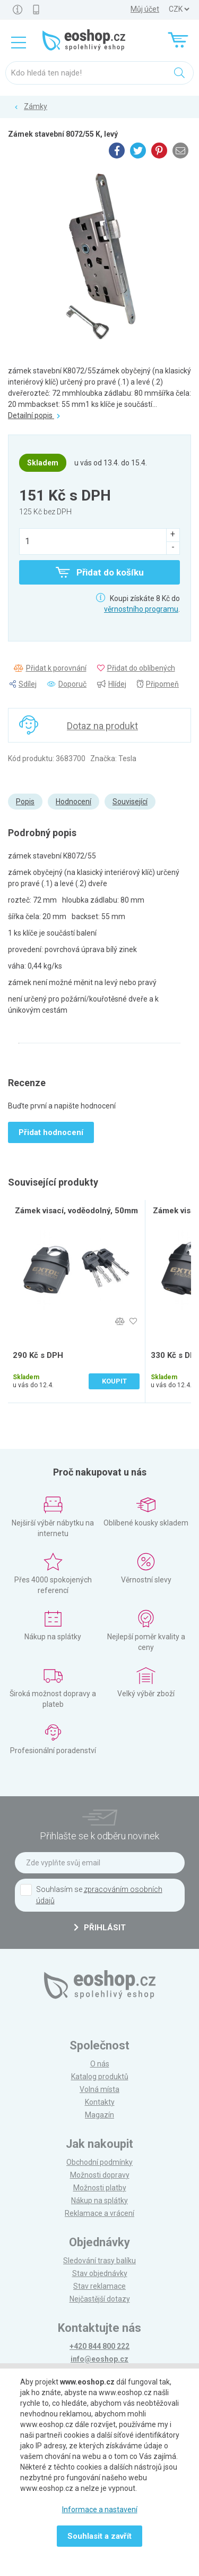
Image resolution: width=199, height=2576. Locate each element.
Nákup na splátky (99, 2200)
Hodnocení (73, 801)
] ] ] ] (179, 9)
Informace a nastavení (99, 2509)
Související (130, 801)
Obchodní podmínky (99, 2162)
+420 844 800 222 (99, 2346)
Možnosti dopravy (99, 2175)
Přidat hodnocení (51, 1132)
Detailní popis (34, 415)
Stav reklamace (99, 2286)
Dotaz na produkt (102, 725)
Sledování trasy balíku (99, 2260)
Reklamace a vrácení (99, 2213)
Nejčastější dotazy (100, 2299)
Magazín (99, 2115)
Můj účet (145, 9)
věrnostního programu (141, 609)
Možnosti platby (99, 2187)
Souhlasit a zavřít (99, 2536)
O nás (99, 2064)
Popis (25, 801)
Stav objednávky (99, 2273)
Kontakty (100, 2102)
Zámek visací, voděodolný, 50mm (76, 1210)
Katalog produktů (99, 2076)
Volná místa (99, 2089)
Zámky (35, 106)
